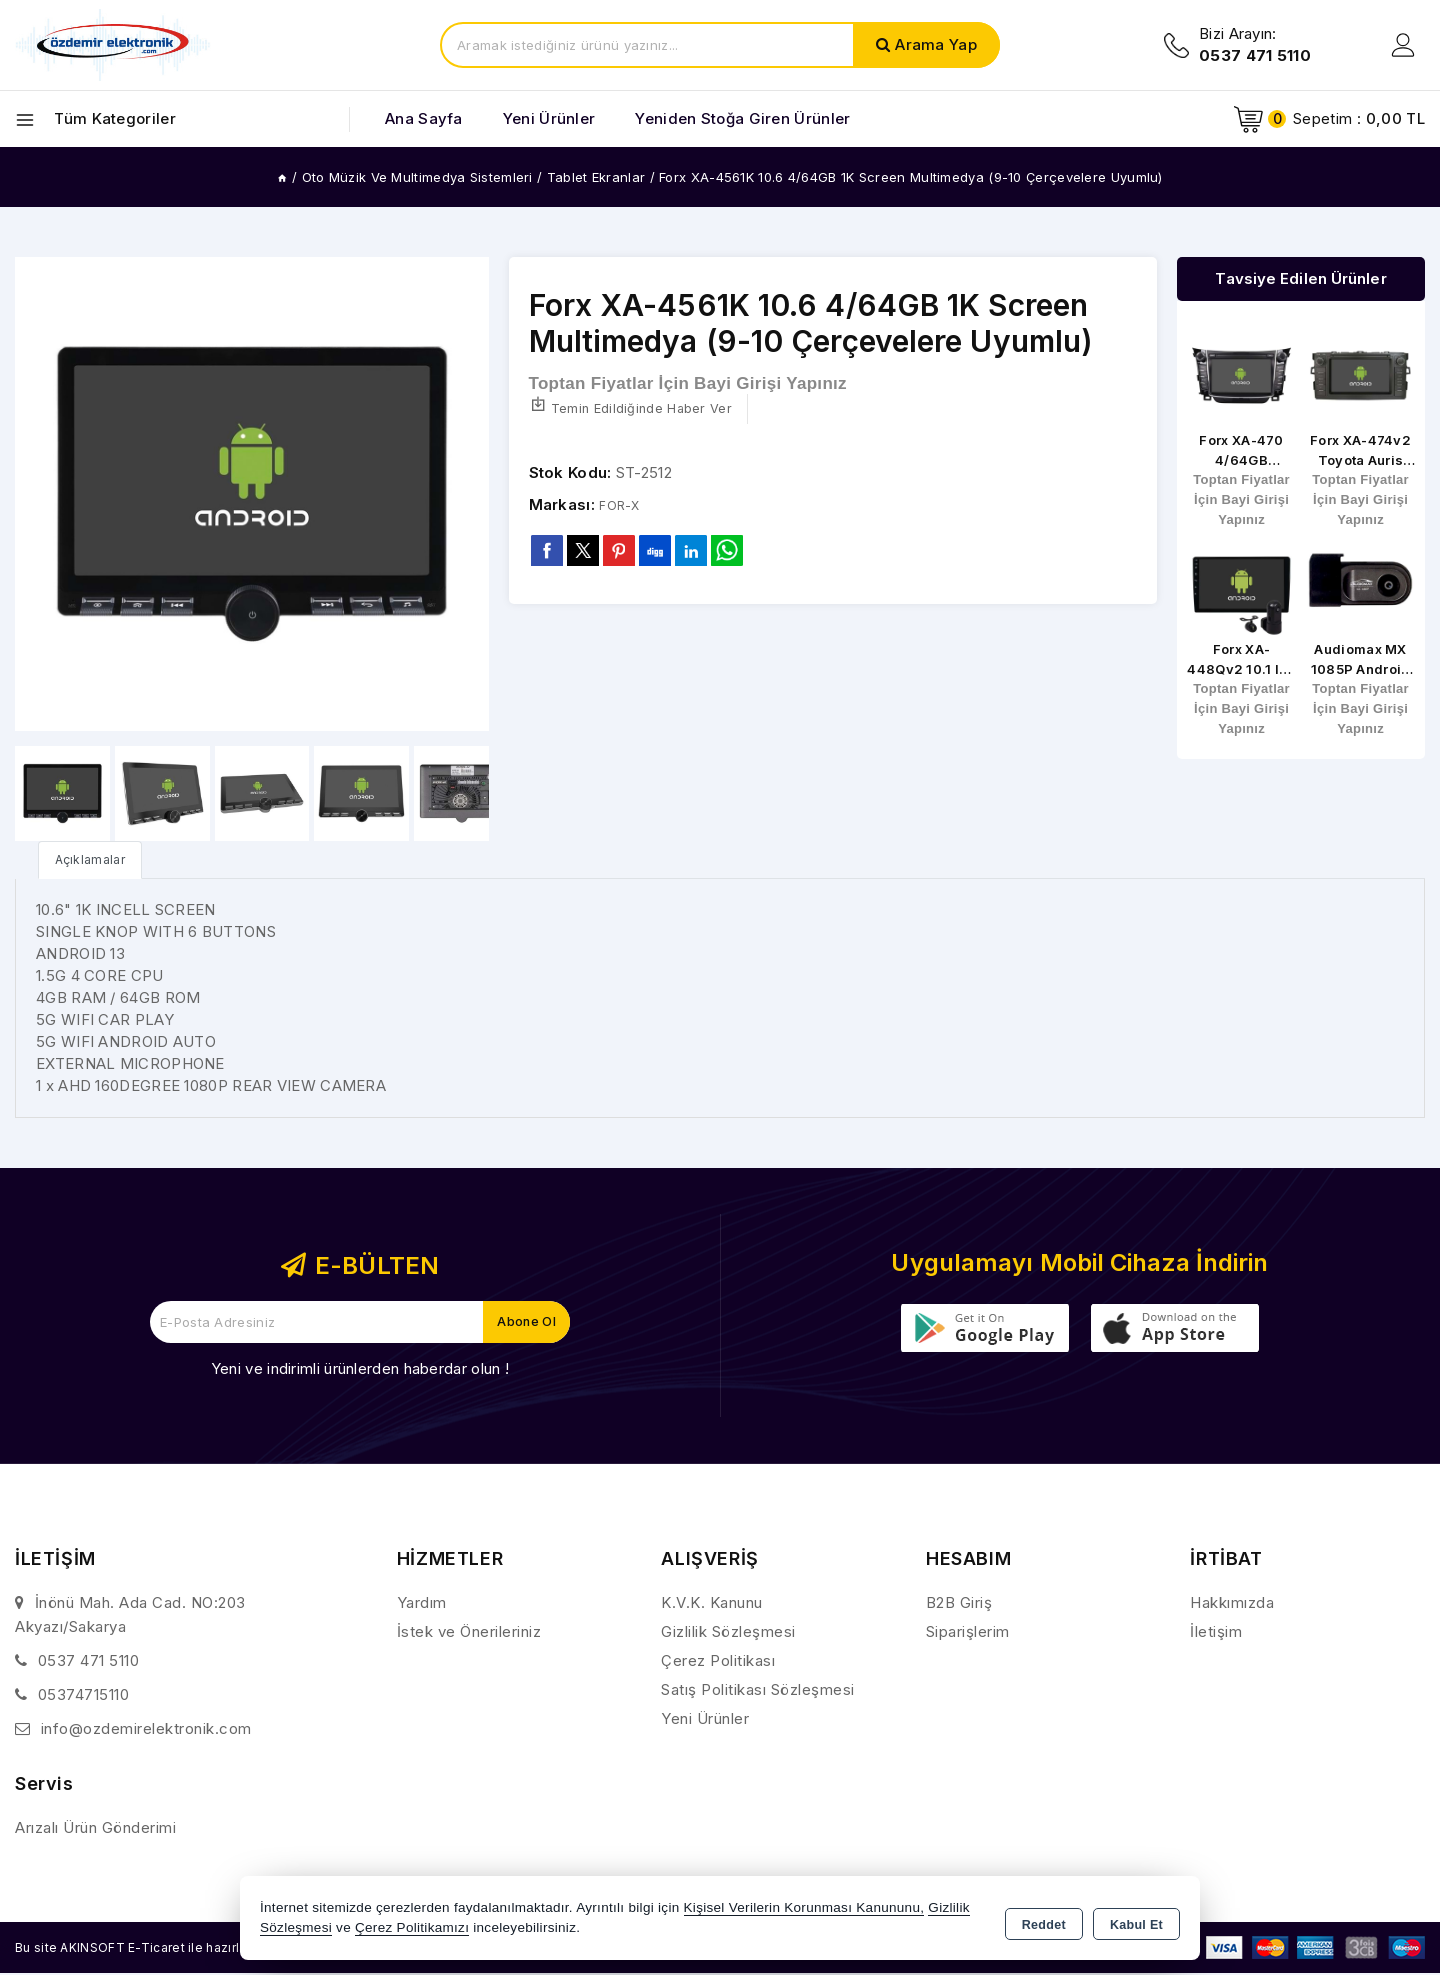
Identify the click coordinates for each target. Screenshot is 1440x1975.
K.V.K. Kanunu (712, 1604)
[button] (465, 494)
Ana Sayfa (424, 118)
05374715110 (84, 1696)
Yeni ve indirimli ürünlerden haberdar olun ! (360, 1370)
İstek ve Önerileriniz (469, 1633)
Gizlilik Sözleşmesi (728, 1633)
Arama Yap (936, 44)
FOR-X (623, 506)
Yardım (422, 1604)
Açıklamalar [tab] (95, 860)
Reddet (1044, 1921)
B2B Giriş (959, 1604)
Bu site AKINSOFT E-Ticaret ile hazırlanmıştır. (175, 1948)
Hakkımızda (1232, 1604)
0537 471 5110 (89, 1662)
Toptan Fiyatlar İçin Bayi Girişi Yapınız (688, 384)
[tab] (95, 860)
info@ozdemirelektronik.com (146, 1730)
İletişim (1216, 1633)
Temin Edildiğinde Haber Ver (640, 410)
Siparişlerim (968, 1633)
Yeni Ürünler (705, 1720)
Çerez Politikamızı (412, 1929)
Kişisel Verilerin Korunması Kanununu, (804, 1909)
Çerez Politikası (718, 1662)
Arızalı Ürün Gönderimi (95, 1829)
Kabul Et (1136, 1921)
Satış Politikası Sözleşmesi (758, 1691)
